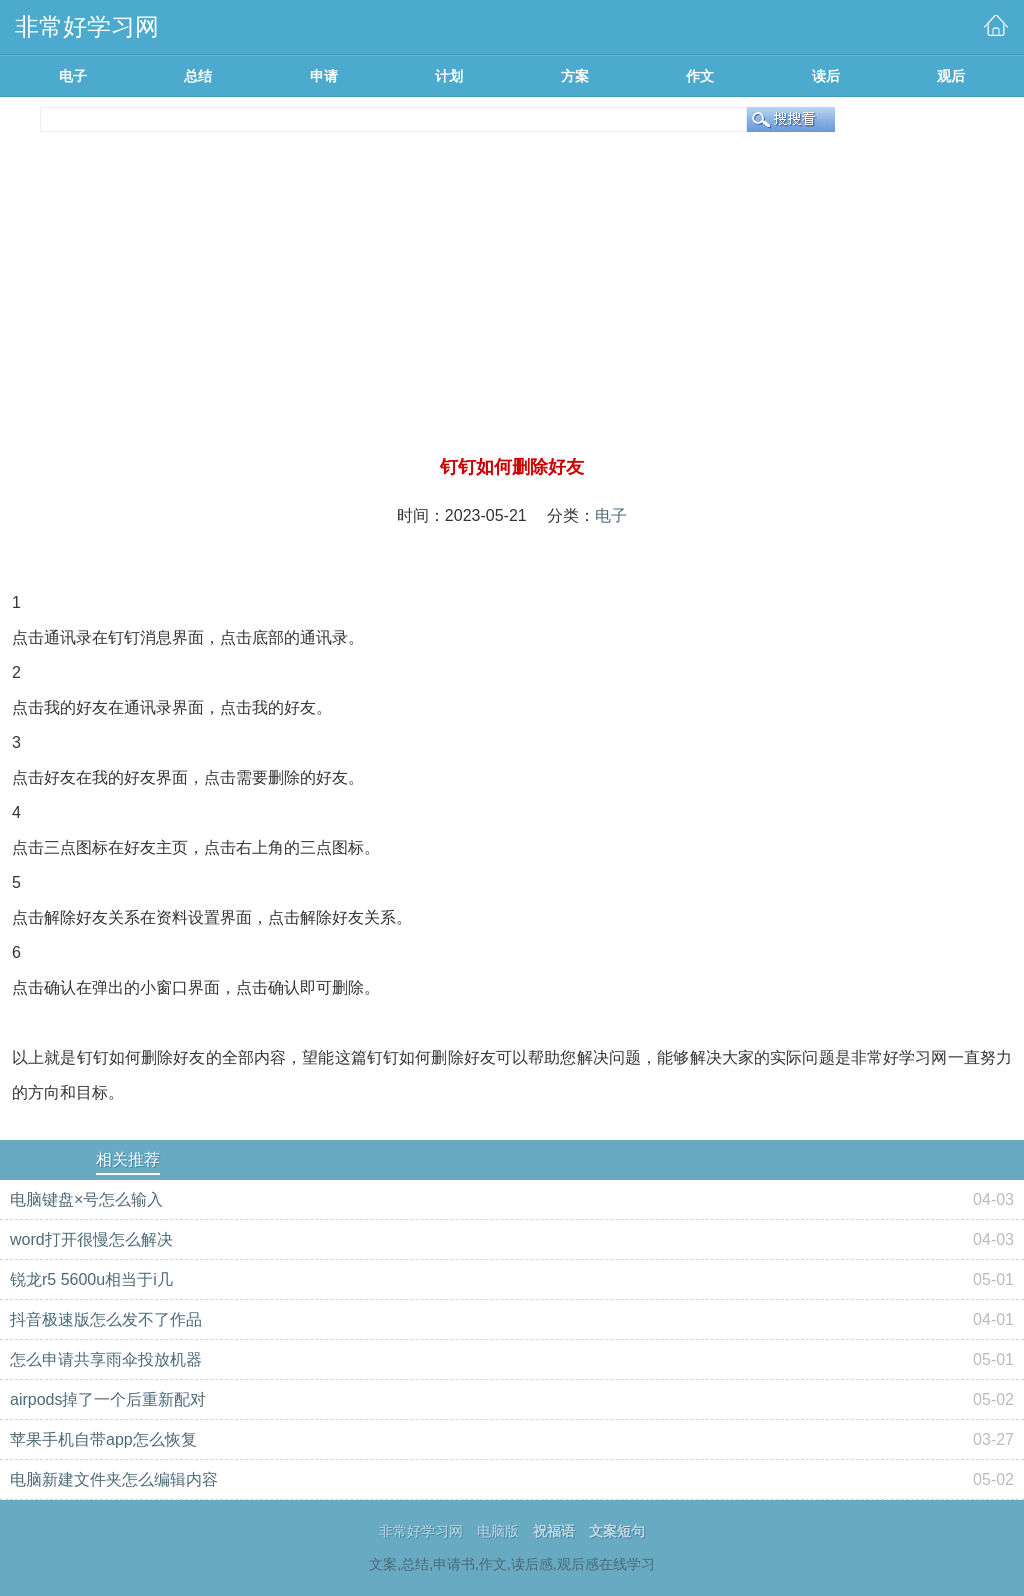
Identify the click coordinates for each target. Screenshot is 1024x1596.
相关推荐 (128, 1159)
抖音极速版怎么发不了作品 (106, 1319)
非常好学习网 (421, 1531)
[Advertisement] (512, 304)
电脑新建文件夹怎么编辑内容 (114, 1479)
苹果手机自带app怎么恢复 (103, 1439)
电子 (611, 515)
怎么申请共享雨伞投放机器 (106, 1359)
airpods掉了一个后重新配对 (108, 1399)
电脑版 (498, 1531)
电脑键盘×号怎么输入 (86, 1199)
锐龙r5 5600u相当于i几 (91, 1279)
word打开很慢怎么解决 (91, 1239)
